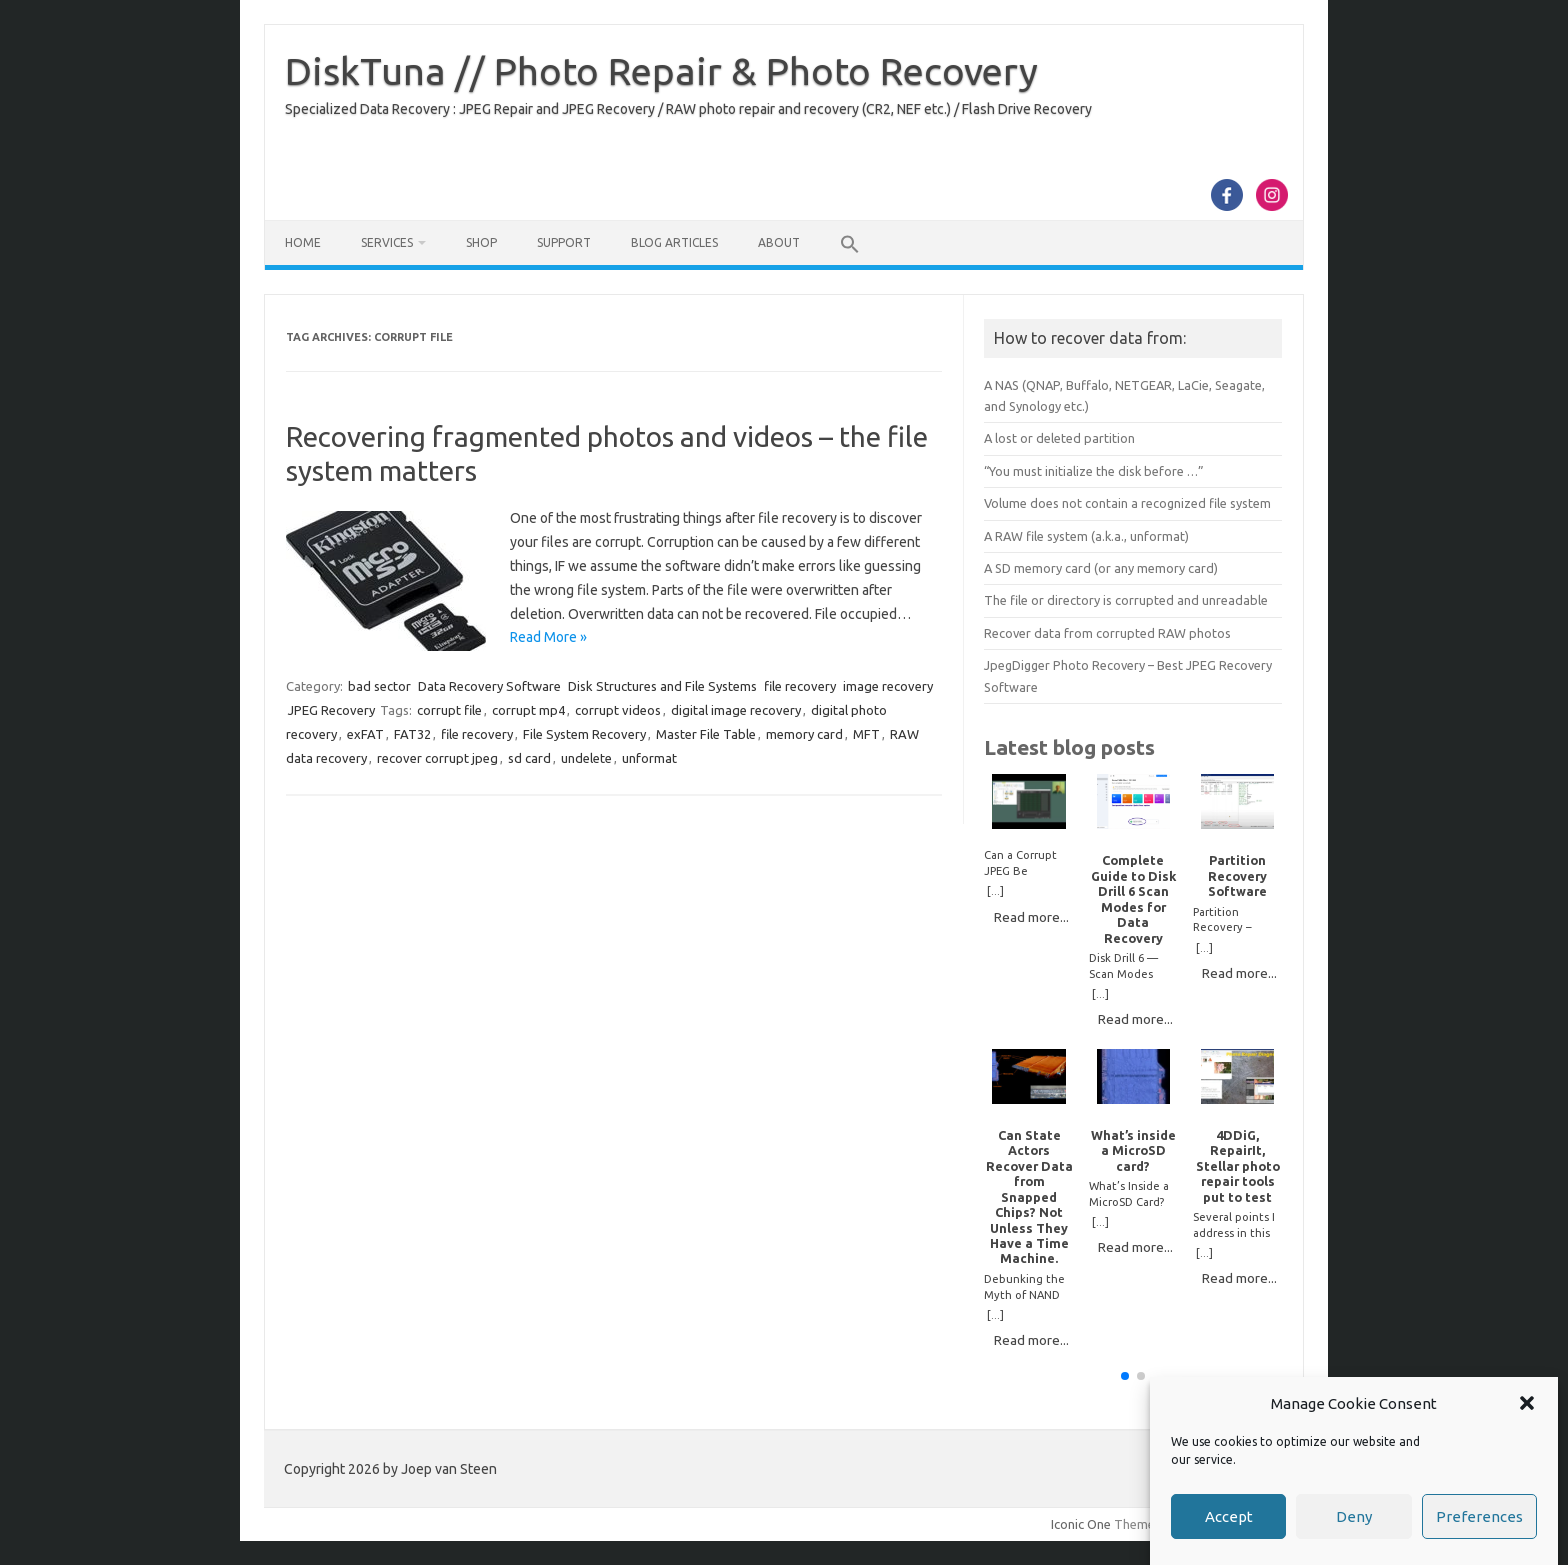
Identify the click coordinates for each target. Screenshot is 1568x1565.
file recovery (800, 686)
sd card (529, 758)
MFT (866, 734)
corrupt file (449, 710)
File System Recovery (584, 734)
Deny (1354, 1516)
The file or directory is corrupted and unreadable (1126, 600)
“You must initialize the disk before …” (1094, 471)
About (779, 242)
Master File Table (706, 734)
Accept (1229, 1516)
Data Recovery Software (489, 686)
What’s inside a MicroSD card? (1133, 1150)
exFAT (365, 734)
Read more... (1031, 917)
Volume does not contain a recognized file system (1127, 503)
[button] (1527, 1403)
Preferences (1479, 1516)
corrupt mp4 (528, 710)
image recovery (888, 686)
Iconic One (1081, 1524)
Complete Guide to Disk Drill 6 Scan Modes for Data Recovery (1133, 898)
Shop (481, 242)
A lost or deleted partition (1059, 438)
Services (387, 242)
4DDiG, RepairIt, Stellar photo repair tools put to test (1238, 1166)
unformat (649, 758)
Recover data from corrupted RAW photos (1107, 633)
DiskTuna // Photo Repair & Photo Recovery (661, 71)
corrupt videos (618, 710)
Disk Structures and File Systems (662, 686)
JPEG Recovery (331, 710)
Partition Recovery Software (1237, 875)
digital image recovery (736, 710)
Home (303, 242)
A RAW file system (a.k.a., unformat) (1086, 536)
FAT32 (412, 734)
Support (564, 242)
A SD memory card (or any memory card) (1101, 568)
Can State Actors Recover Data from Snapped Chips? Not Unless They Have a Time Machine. (1029, 1197)
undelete (586, 758)
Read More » (548, 637)
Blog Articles (674, 242)
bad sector (379, 686)
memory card (804, 734)
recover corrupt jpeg (437, 758)
